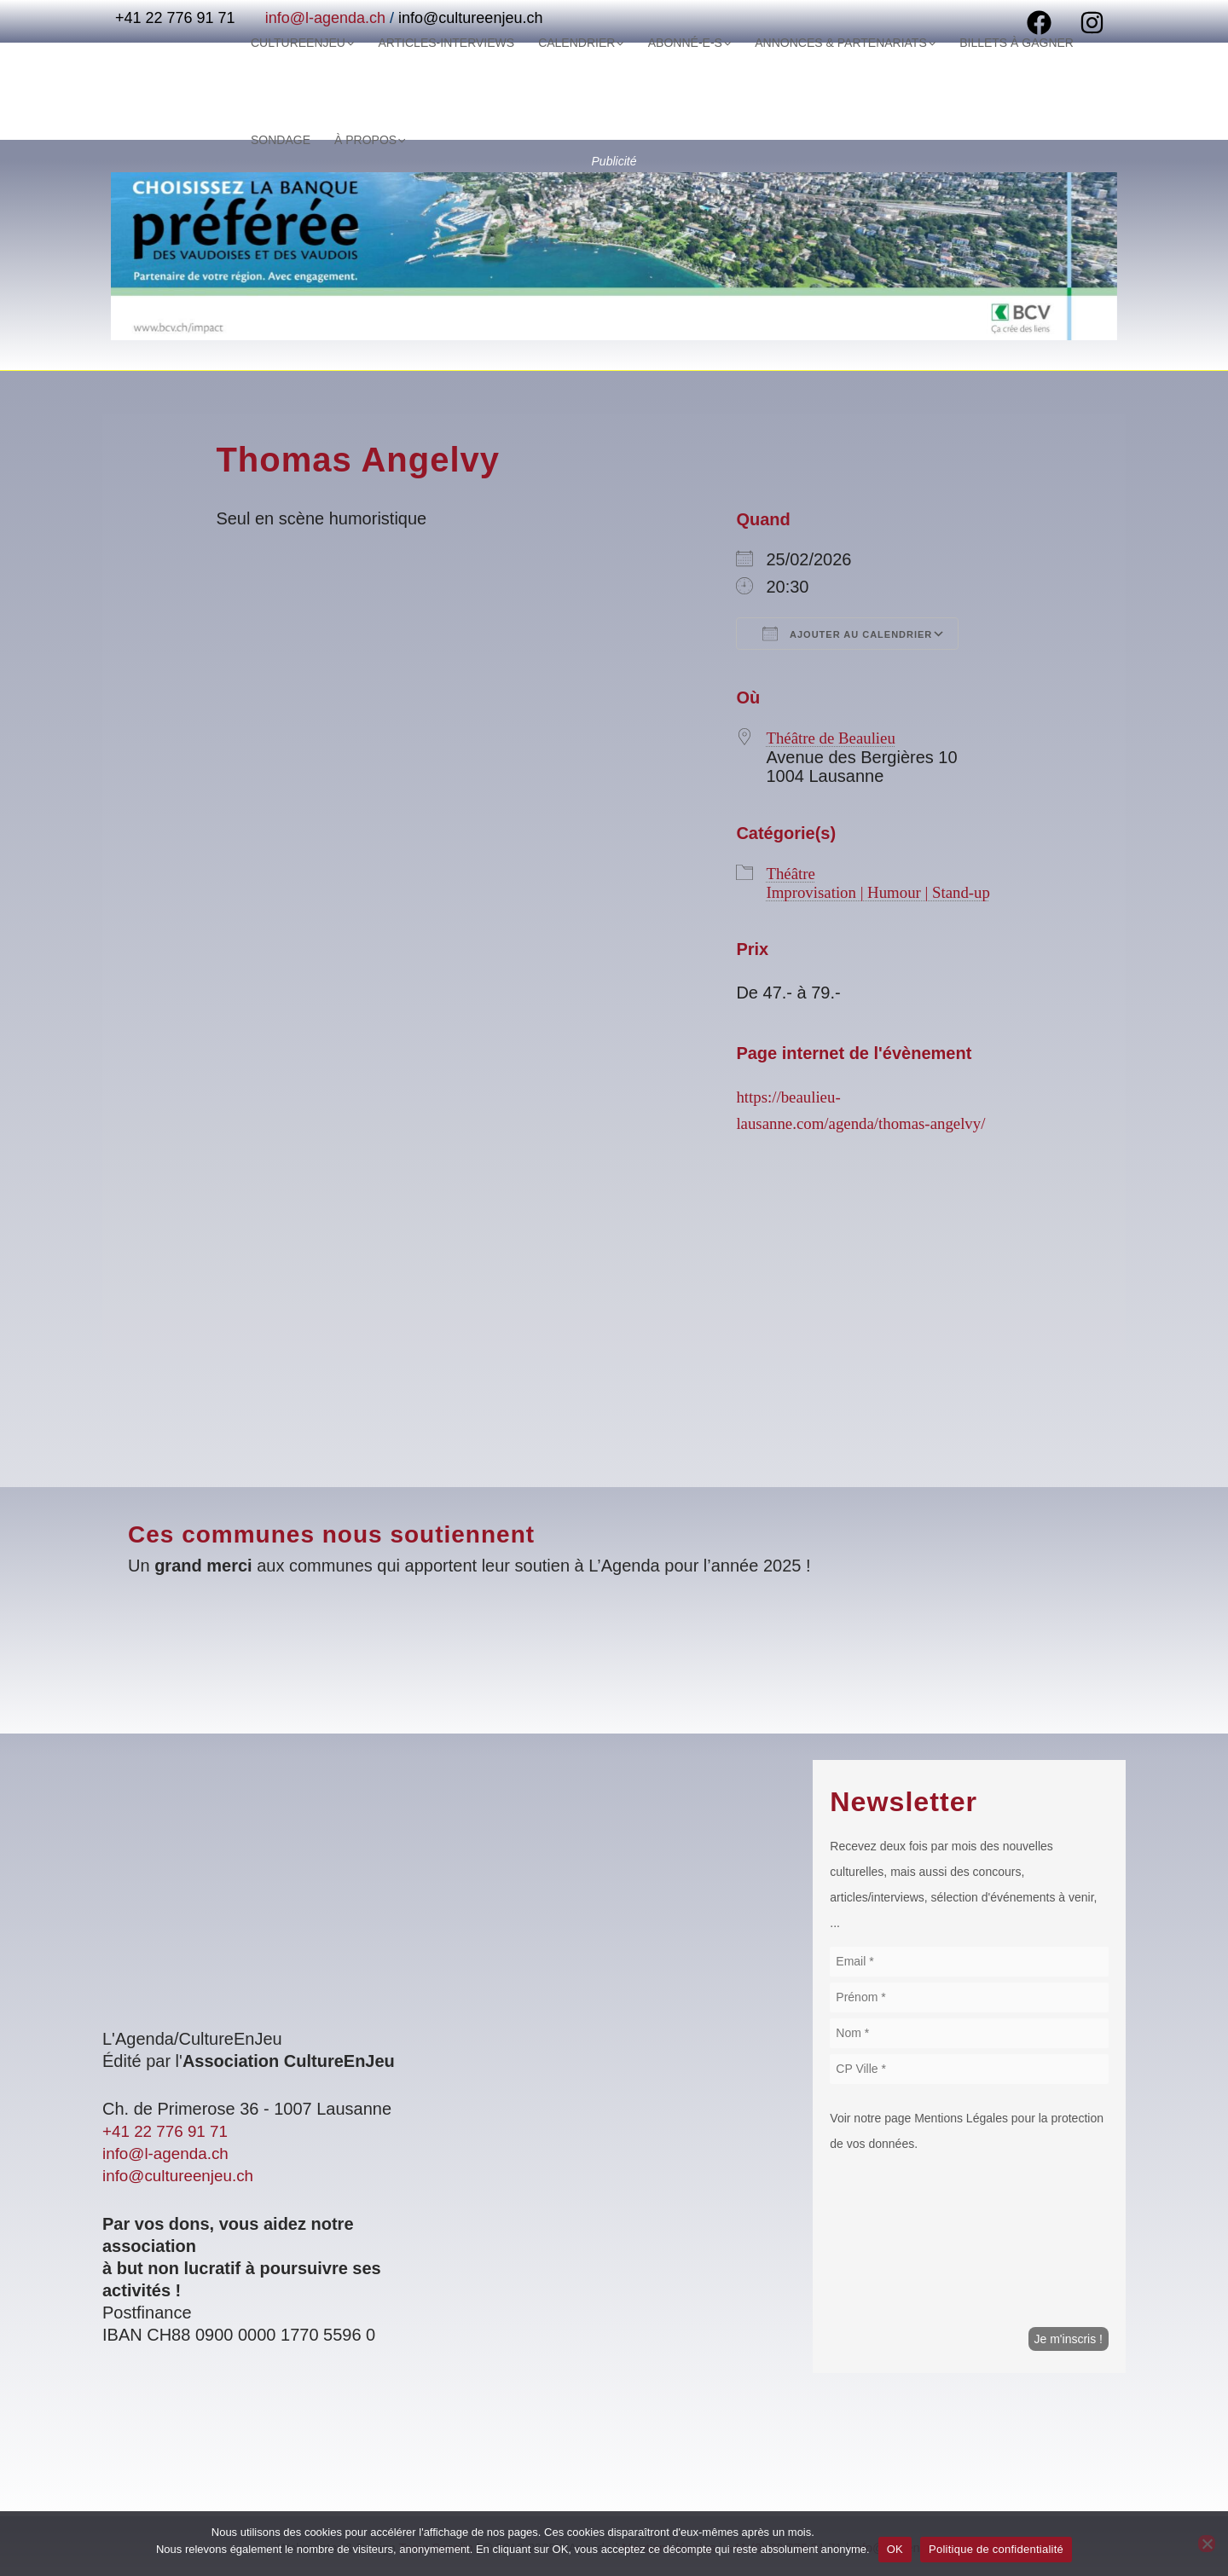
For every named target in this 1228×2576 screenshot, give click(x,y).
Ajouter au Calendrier (847, 633)
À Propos (281, 139)
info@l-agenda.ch (169, 2153)
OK (895, 2549)
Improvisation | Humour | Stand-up (885, 891)
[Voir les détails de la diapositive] (614, 256)
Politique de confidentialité (996, 2549)
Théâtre (792, 872)
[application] (312, 139)
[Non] (1206, 2543)
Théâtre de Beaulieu (834, 737)
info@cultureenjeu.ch (182, 2175)
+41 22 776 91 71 (168, 2131)
